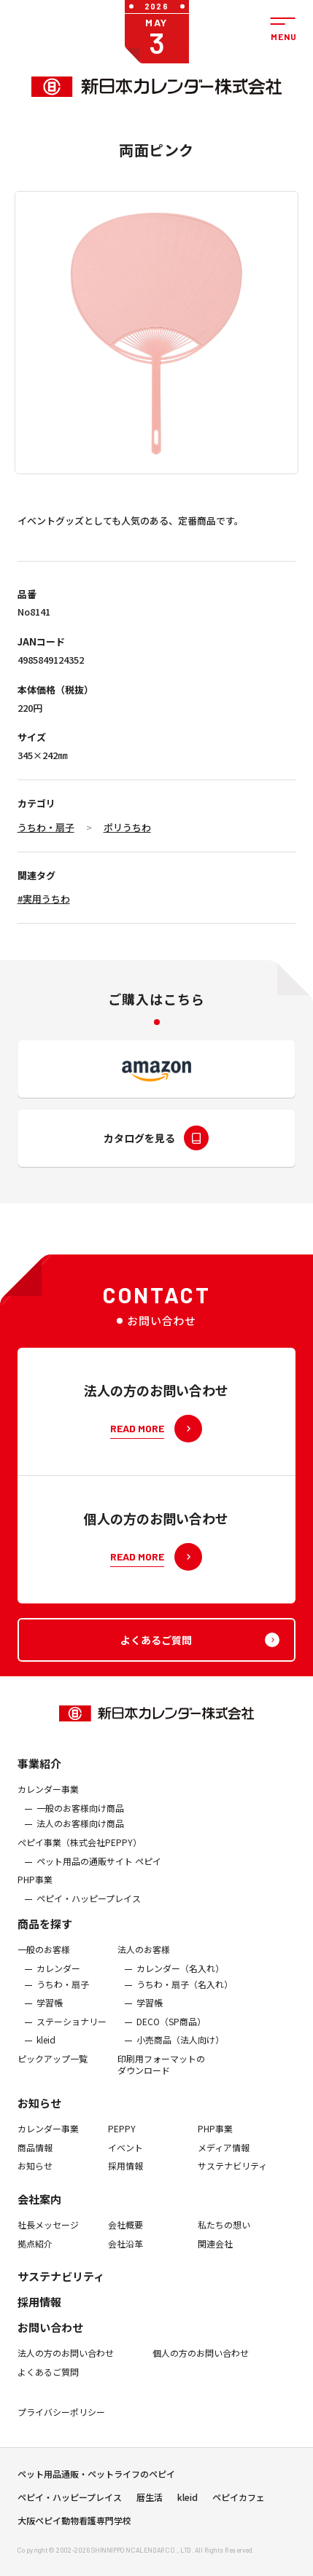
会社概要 (125, 2240)
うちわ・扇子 (46, 827)
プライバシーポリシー (61, 2427)
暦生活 (149, 2504)
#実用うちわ (44, 899)
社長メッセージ (48, 2240)
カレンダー (58, 1984)
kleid (45, 2056)
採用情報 (125, 2181)
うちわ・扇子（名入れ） (184, 2000)
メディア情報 (224, 2163)
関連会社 (215, 2259)
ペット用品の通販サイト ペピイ (98, 1876)
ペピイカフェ (238, 2504)
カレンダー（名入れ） (180, 1984)
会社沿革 (125, 2259)
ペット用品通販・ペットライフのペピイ (96, 2481)
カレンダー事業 (48, 1804)
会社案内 (39, 2214)
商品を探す (45, 1939)
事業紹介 (39, 1778)
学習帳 (49, 2018)
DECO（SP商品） (171, 2037)
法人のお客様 (143, 1965)
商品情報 (35, 2163)
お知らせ (39, 2118)
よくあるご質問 (48, 2387)
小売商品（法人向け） (180, 2056)
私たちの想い (224, 2240)
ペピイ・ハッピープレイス (88, 1914)
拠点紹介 (35, 2259)
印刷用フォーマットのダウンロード (161, 2079)
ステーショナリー (71, 2037)
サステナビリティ (232, 2181)
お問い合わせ (50, 2342)
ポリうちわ (127, 827)
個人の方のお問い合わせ (200, 2368)
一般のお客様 (44, 1965)
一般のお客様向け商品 (80, 1823)
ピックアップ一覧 (53, 2074)
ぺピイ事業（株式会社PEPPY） (80, 1858)
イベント (125, 2163)
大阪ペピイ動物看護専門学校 (74, 2528)
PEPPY (122, 2144)
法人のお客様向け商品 (80, 1839)
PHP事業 (35, 1895)
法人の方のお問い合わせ (66, 2368)
